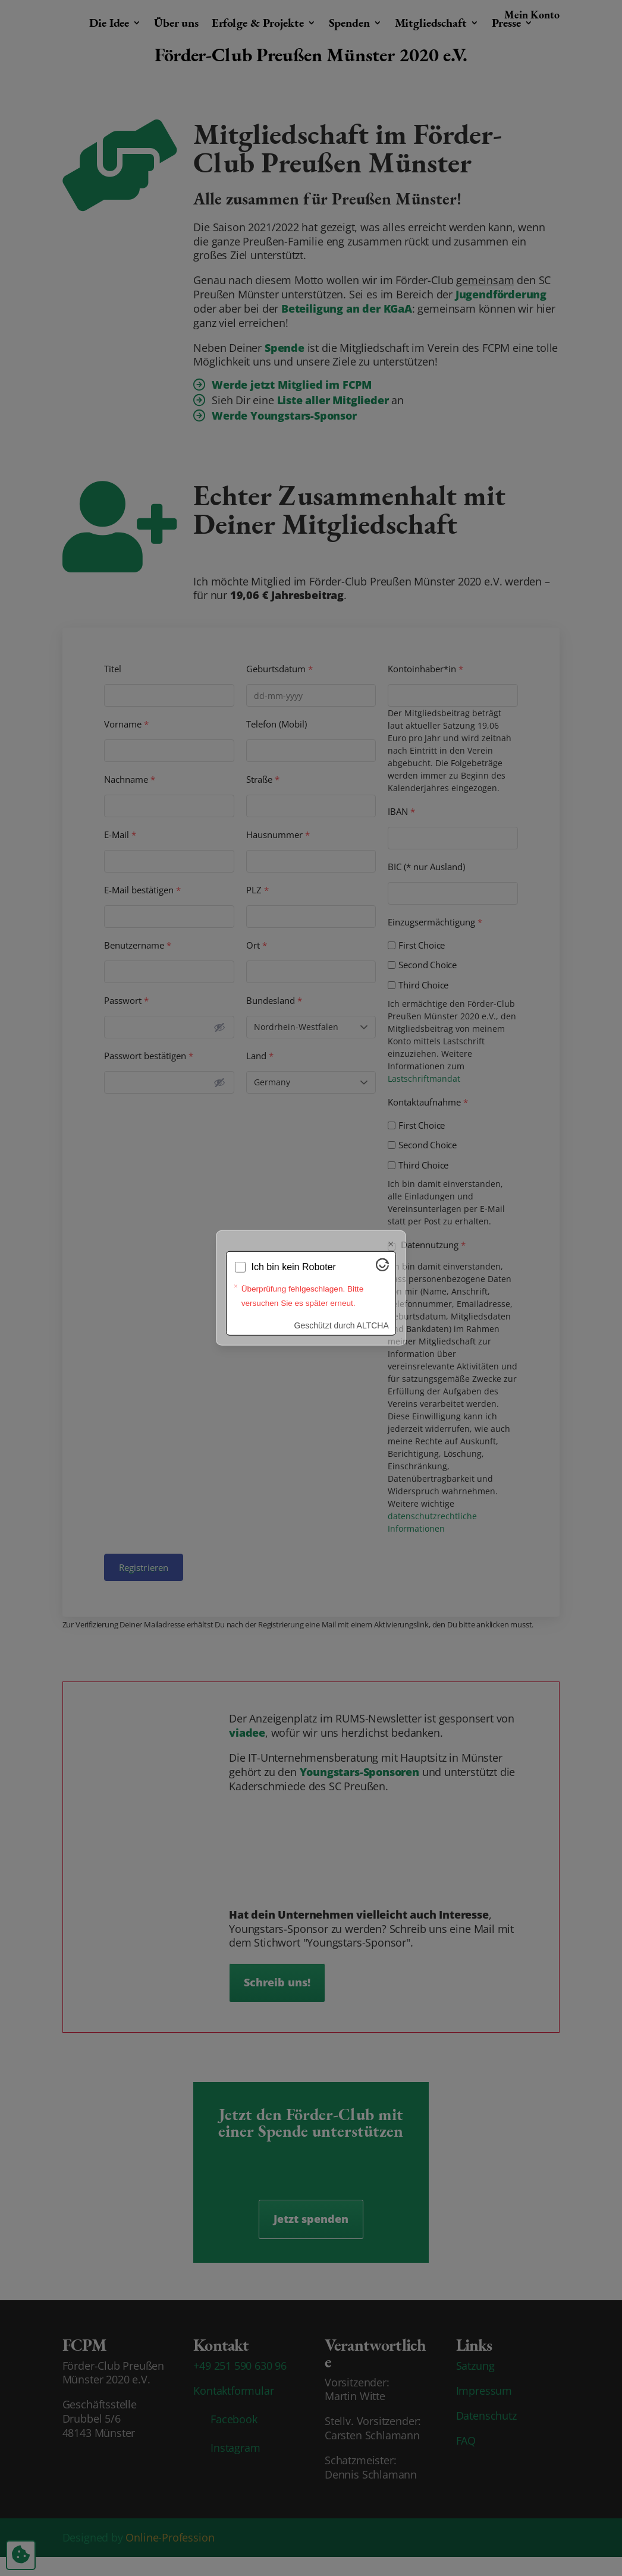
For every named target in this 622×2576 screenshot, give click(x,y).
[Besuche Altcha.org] (382, 1268)
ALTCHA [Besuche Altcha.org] (373, 1325)
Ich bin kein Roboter (294, 1267)
